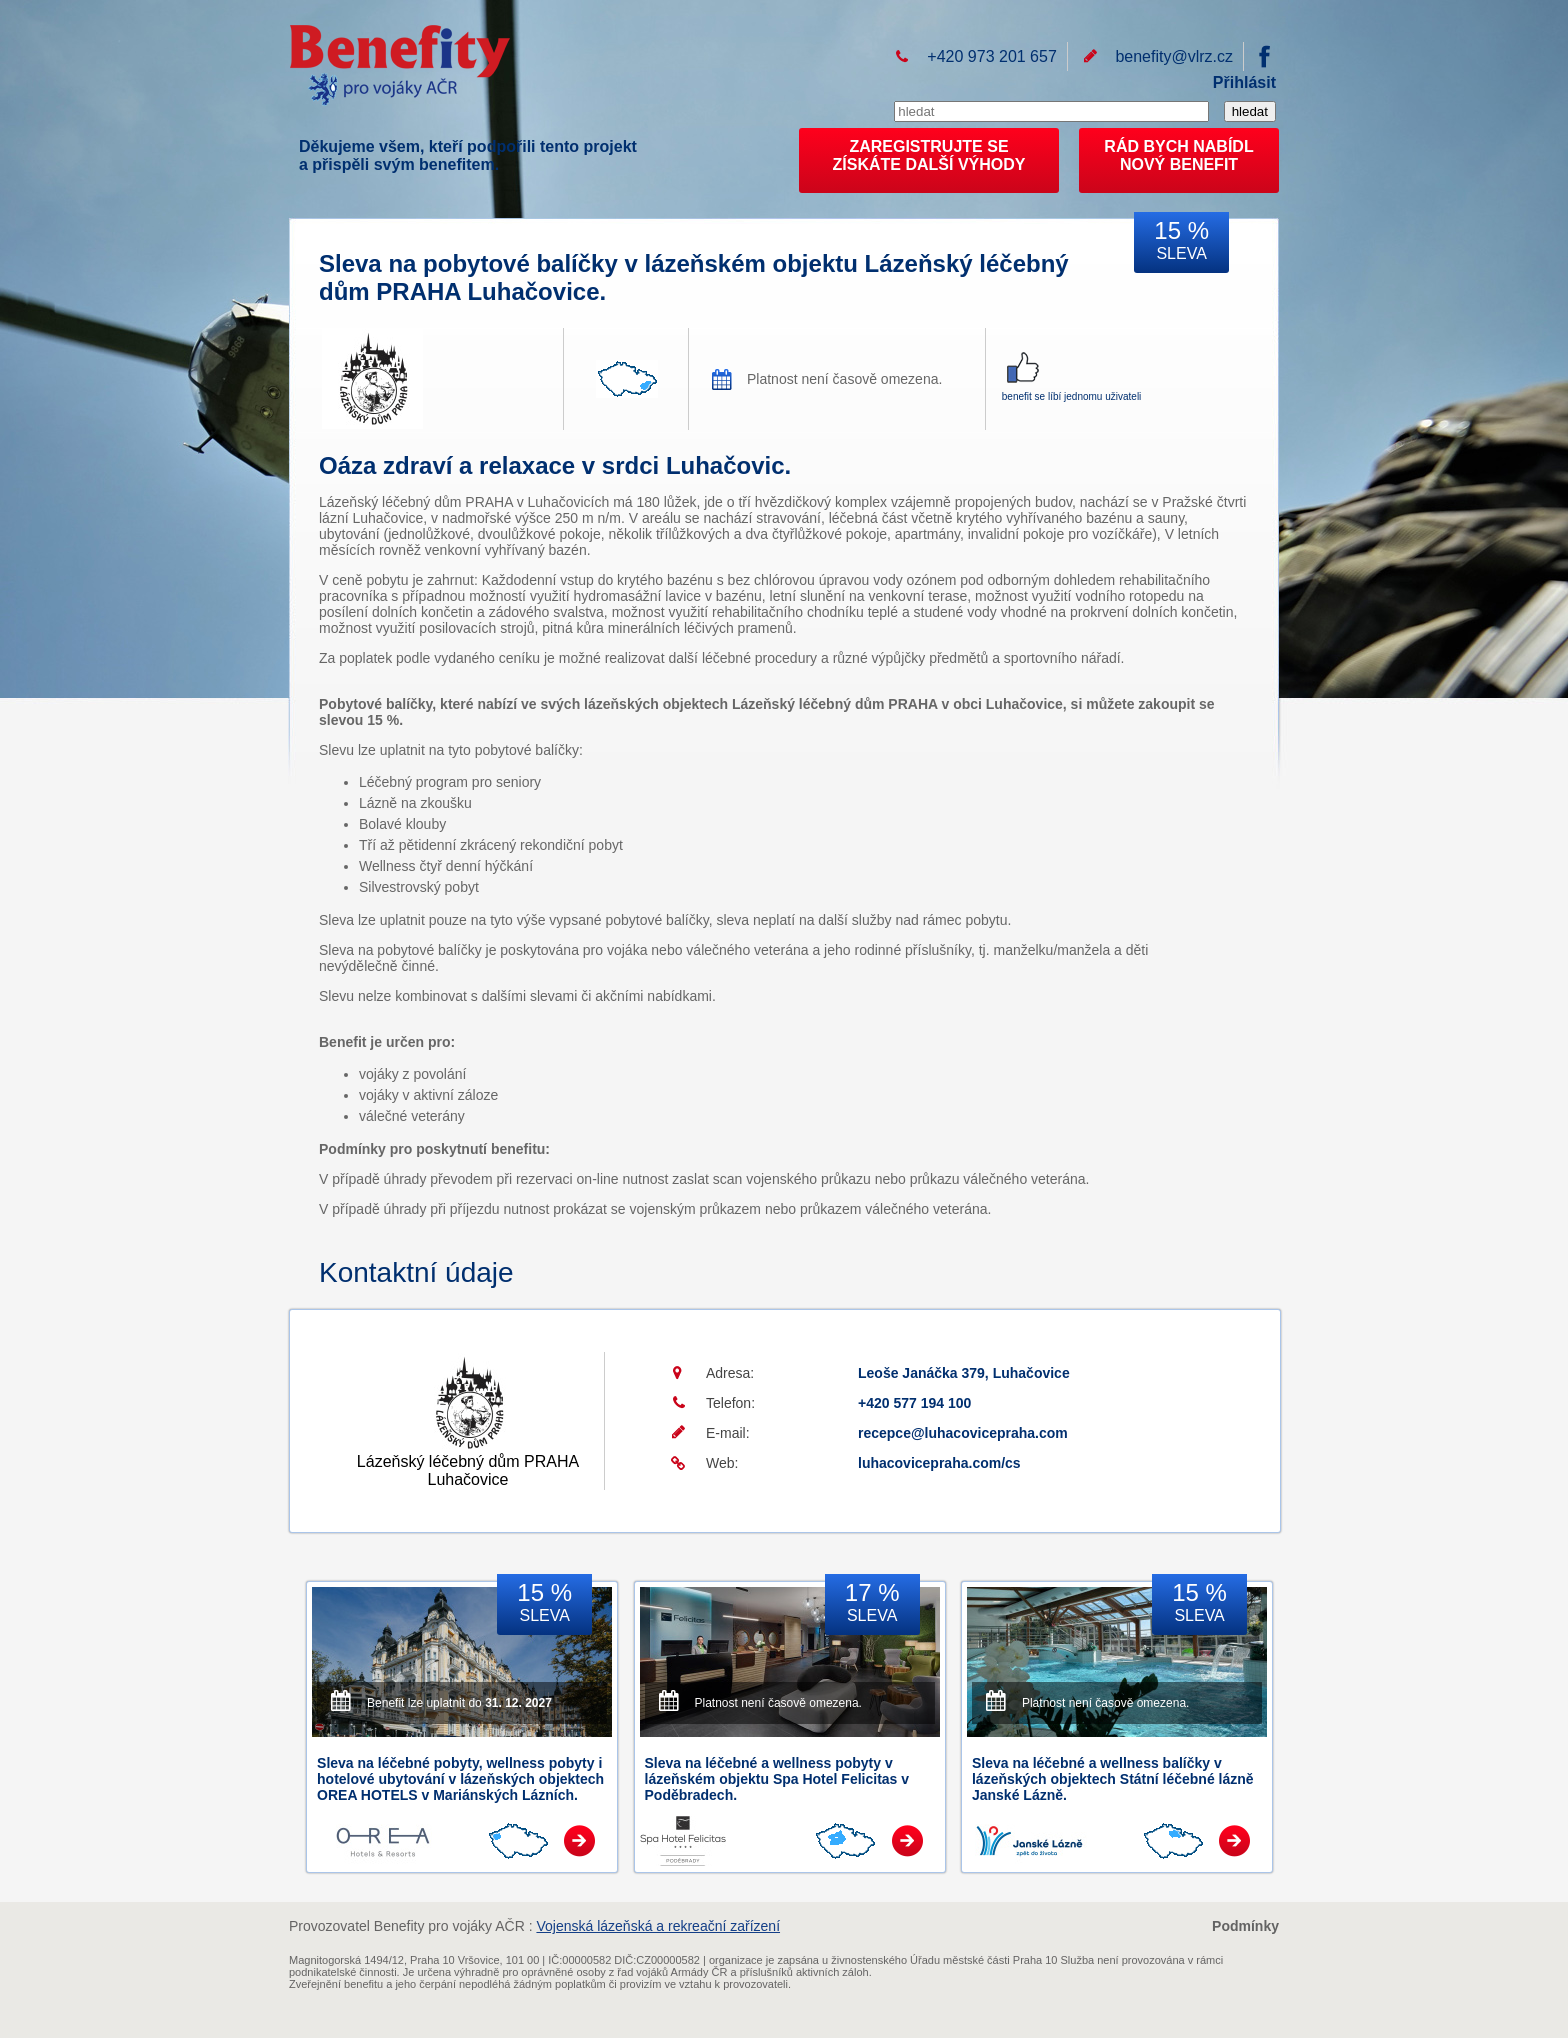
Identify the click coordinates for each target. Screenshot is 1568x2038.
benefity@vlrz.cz (1174, 56)
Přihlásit (1244, 82)
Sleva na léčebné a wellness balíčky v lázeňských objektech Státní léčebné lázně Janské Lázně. (1113, 1779)
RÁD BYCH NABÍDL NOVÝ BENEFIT (1178, 155)
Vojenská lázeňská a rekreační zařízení (658, 1926)
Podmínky (1245, 1926)
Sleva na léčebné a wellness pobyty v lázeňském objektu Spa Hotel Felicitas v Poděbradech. (777, 1779)
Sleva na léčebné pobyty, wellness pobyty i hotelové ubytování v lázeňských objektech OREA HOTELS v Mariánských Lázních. (460, 1779)
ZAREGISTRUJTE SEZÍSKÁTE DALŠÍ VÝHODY (929, 155)
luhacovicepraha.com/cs (939, 1463)
